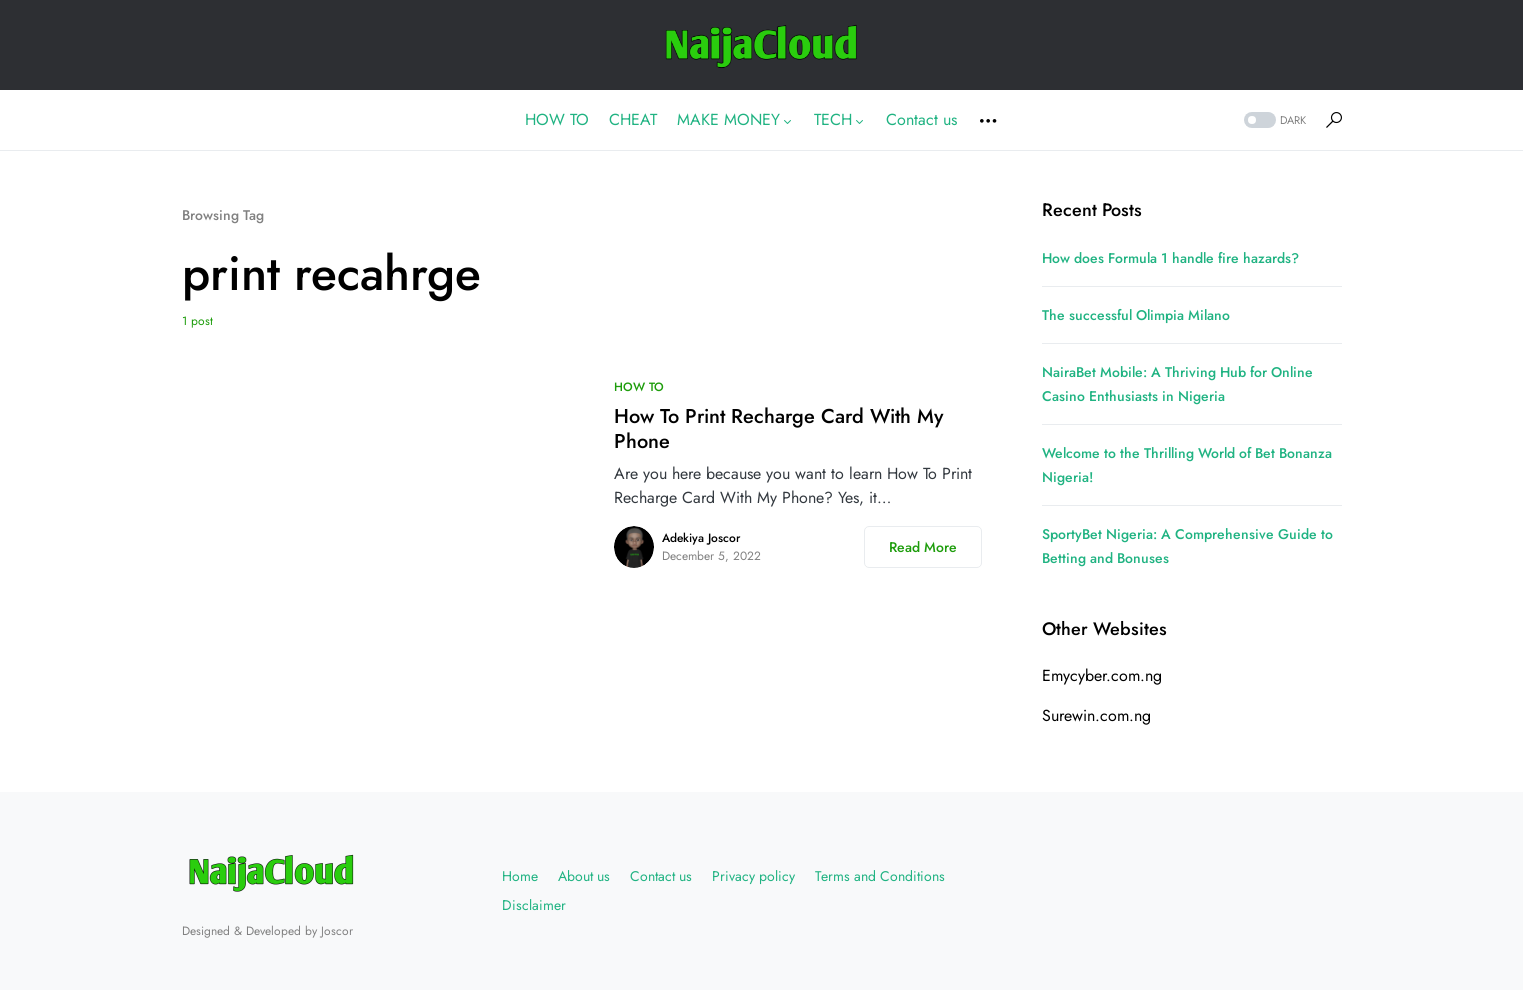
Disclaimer (534, 905)
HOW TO (639, 387)
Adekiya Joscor (701, 538)
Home (520, 876)
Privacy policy (753, 876)
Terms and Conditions (880, 876)
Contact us (661, 876)
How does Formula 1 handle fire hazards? (1170, 258)
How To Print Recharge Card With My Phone (778, 429)
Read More (923, 547)
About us (584, 876)
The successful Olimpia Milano (1136, 315)
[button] (1273, 120)
